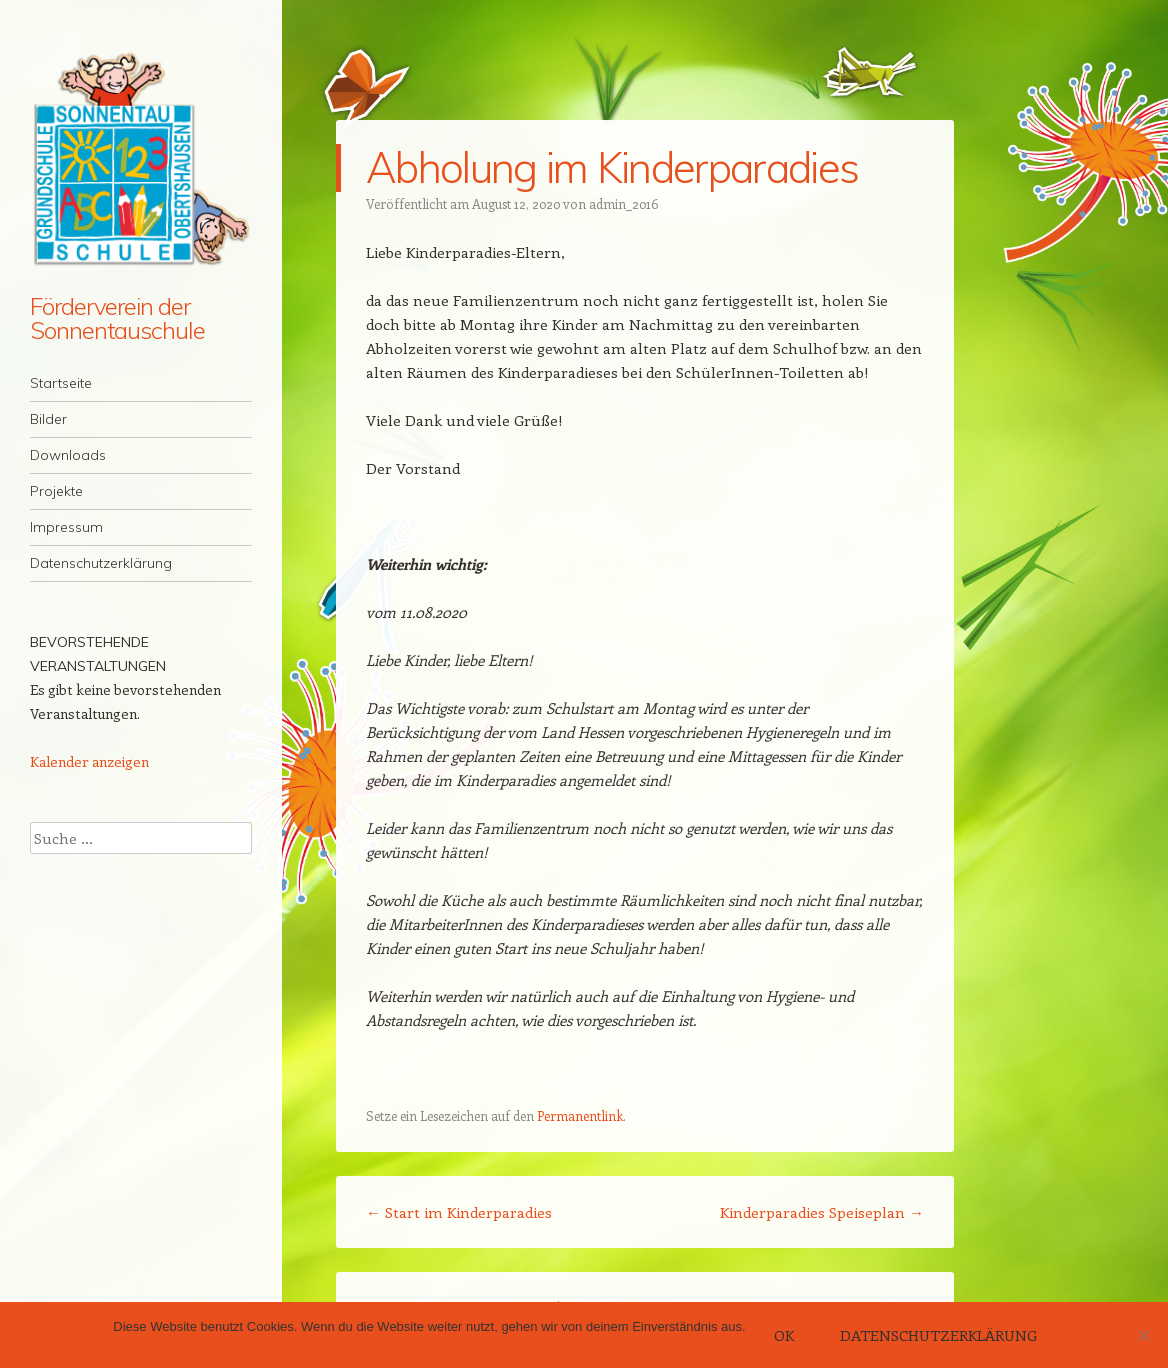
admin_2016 (624, 203)
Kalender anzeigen (89, 761)
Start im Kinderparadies (459, 1212)
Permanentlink (580, 1115)
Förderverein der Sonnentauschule (117, 318)
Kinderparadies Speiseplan (822, 1212)
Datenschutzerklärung (101, 563)
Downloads (68, 455)
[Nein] (1143, 1335)
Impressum (66, 527)
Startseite (61, 383)
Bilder (48, 419)
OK (784, 1335)
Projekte (56, 491)
